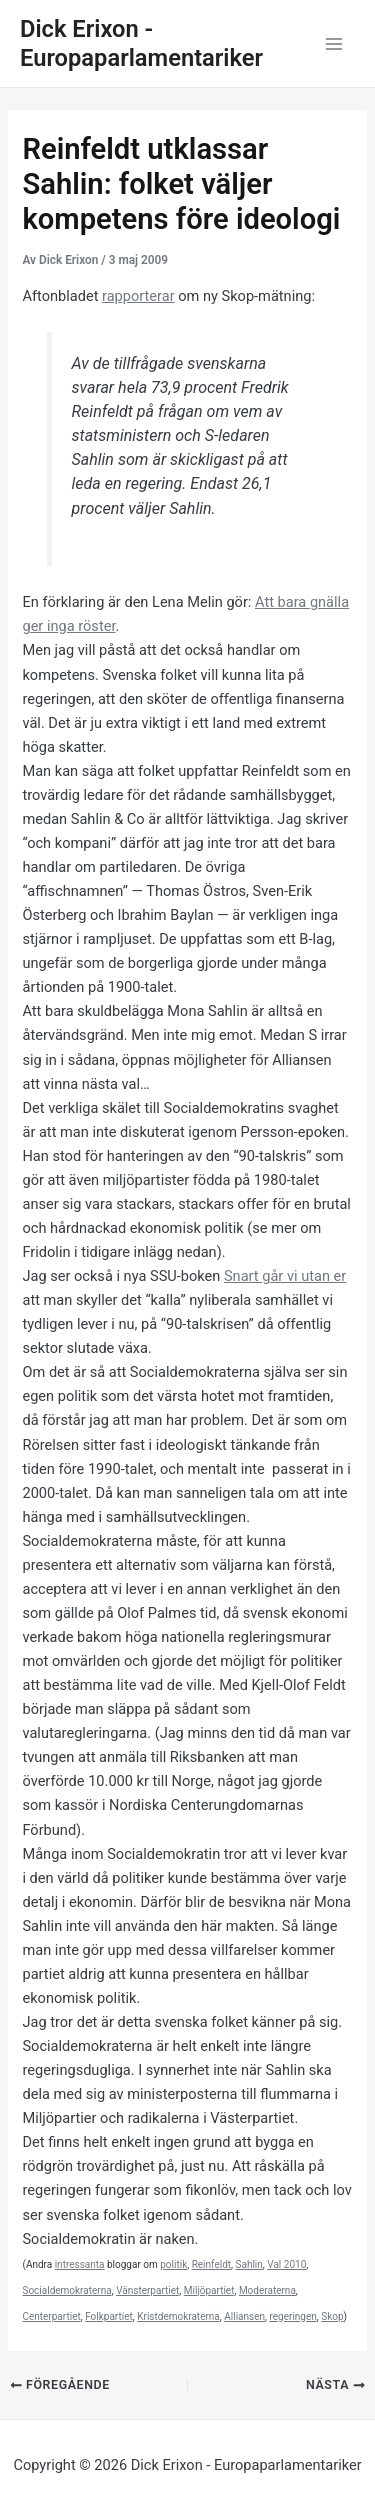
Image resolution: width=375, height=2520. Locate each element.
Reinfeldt (211, 2264)
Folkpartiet (109, 2316)
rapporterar (138, 296)
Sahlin (249, 2264)
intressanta (80, 2264)
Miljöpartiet (209, 2290)
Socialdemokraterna (66, 2290)
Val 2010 (286, 2264)
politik (173, 2264)
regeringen (292, 2316)
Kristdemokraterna (178, 2316)
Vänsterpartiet (147, 2290)
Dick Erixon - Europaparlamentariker (141, 43)
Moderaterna (267, 2290)
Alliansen (244, 2316)
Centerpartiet (51, 2316)
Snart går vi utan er (285, 1276)
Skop (332, 2316)
